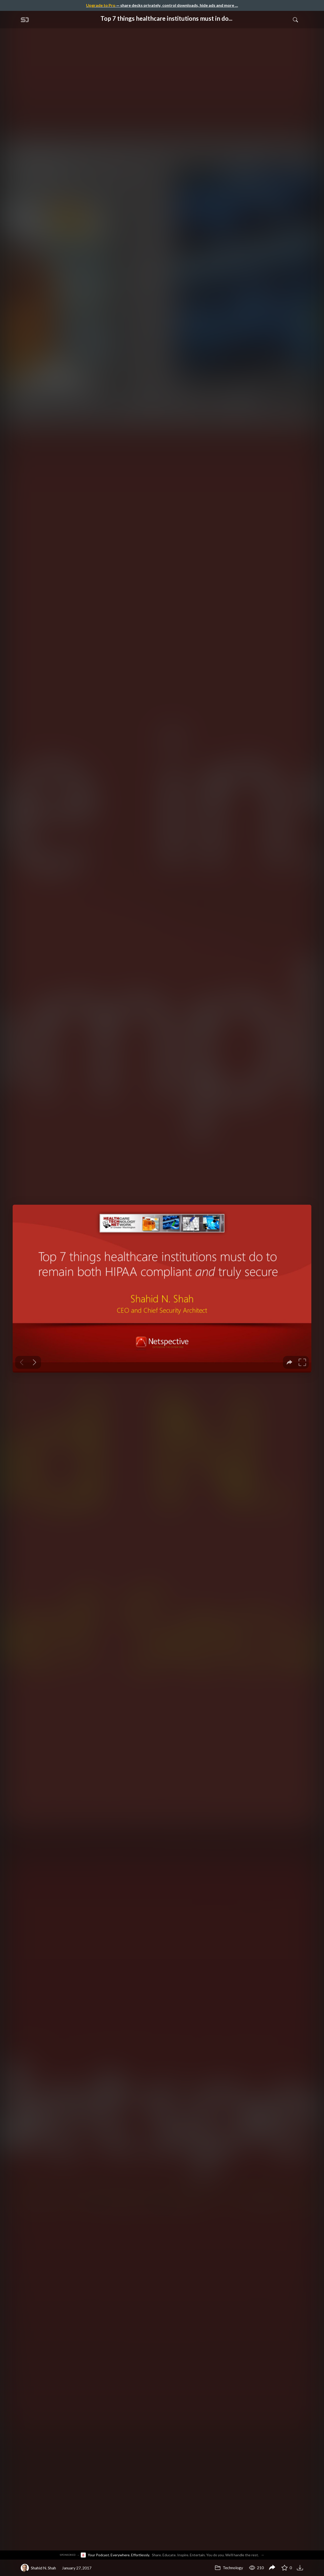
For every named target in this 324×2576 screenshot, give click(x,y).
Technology (229, 2567)
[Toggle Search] (295, 19)
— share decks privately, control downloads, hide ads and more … (162, 5)
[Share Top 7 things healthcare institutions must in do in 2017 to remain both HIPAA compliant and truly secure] (272, 2568)
